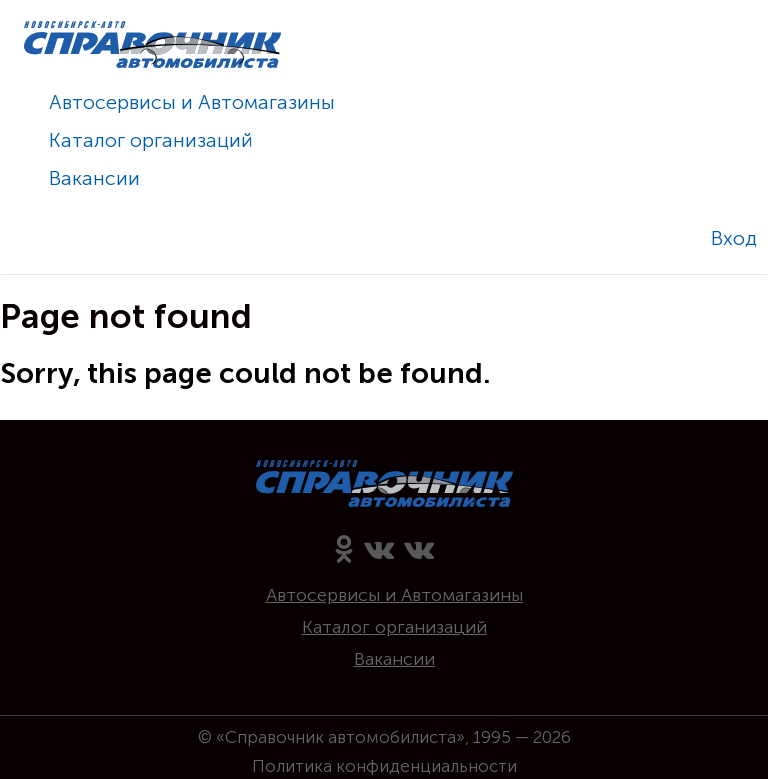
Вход (734, 238)
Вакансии (94, 178)
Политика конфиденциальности (384, 766)
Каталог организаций (151, 140)
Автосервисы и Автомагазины (192, 102)
